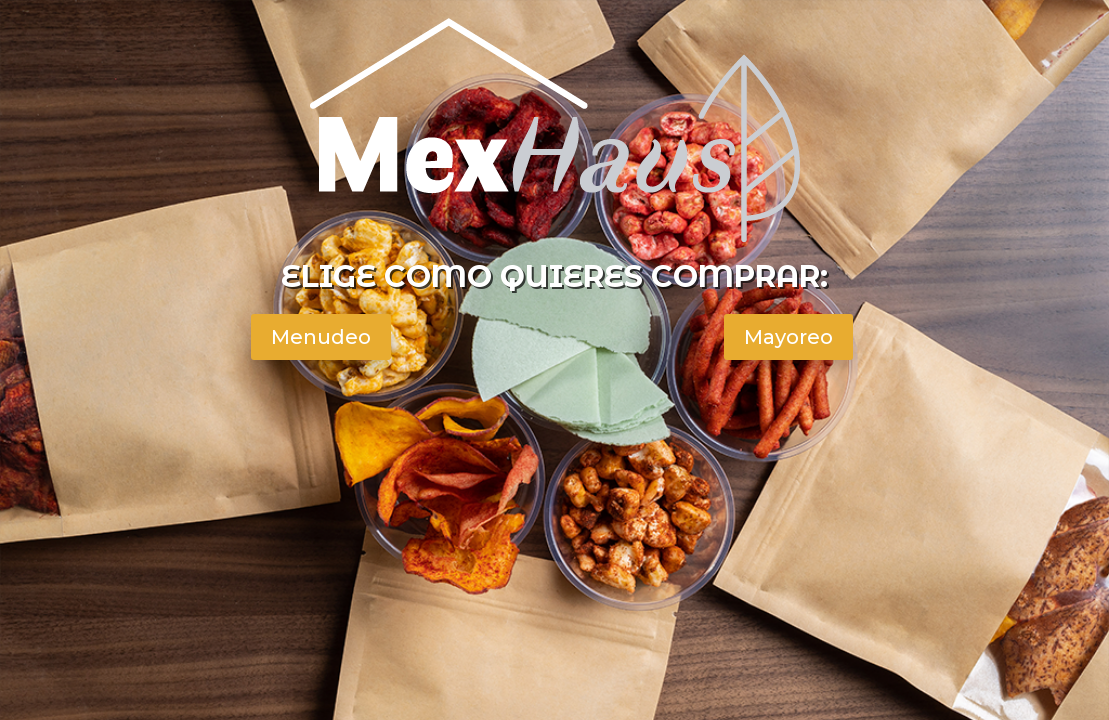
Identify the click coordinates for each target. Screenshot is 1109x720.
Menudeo (321, 337)
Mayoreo (788, 337)
